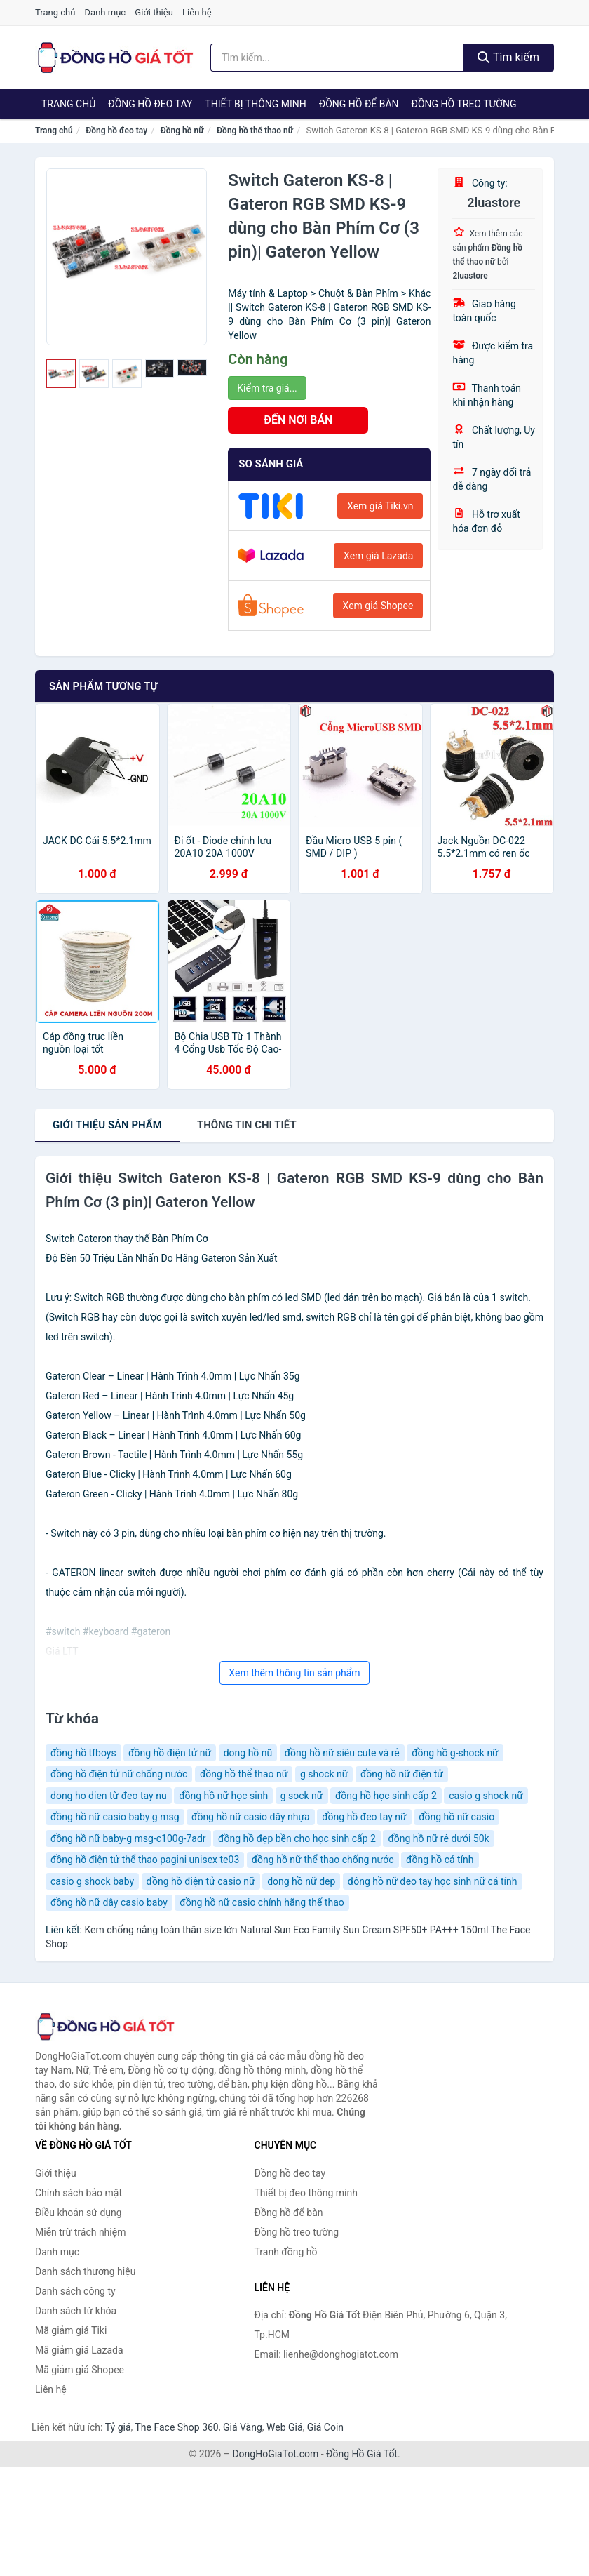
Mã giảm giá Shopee (79, 2369)
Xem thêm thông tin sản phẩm (294, 1673)
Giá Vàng (242, 2427)
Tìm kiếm (508, 57)
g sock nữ (301, 1795)
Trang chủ (55, 12)
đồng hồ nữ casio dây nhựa (250, 1816)
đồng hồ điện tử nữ (169, 1753)
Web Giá (284, 2427)
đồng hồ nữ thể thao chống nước (323, 1859)
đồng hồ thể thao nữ (244, 1774)
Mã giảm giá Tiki (71, 2330)
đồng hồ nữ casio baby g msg (115, 1816)
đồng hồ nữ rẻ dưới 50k (438, 1838)
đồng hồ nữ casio (456, 1816)
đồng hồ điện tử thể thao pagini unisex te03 (144, 1859)
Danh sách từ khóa (75, 2310)
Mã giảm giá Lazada (79, 2350)
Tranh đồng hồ (286, 2251)
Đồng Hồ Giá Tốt (362, 2454)
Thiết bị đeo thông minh (306, 2192)
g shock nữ (324, 1774)
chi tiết (247, 1125)
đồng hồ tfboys (83, 1753)
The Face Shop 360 (176, 2427)
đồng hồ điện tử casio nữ (201, 1881)
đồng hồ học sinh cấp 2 (386, 1795)
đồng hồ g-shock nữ (455, 1753)
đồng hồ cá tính (440, 1859)
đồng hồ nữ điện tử (401, 1774)
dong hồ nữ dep (301, 1881)
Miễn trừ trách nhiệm (80, 2232)
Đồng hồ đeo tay (150, 103)
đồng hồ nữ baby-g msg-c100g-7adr (128, 1838)
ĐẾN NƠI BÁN (298, 420)
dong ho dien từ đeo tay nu (108, 1795)
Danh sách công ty (75, 2291)
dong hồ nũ (248, 1753)
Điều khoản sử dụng (78, 2212)
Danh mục (105, 12)
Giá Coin (325, 2427)
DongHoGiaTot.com (275, 2454)
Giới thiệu (153, 12)
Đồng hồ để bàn (359, 103)
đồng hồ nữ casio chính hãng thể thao (262, 1902)
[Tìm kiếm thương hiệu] (336, 58)
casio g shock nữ (486, 1795)
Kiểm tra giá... (267, 388)
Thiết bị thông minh (255, 103)
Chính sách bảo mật (78, 2192)
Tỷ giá (118, 2427)
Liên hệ (197, 12)
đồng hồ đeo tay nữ (364, 1816)
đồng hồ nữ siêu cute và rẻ (342, 1753)
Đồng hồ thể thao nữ (255, 130)
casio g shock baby (92, 1881)
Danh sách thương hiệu (85, 2271)
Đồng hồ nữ (182, 130)
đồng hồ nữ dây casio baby (109, 1902)
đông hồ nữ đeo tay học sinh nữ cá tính (432, 1881)
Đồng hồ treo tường (464, 103)
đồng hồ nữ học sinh (223, 1795)
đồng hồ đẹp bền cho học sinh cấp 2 (297, 1838)
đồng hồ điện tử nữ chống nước (118, 1774)
